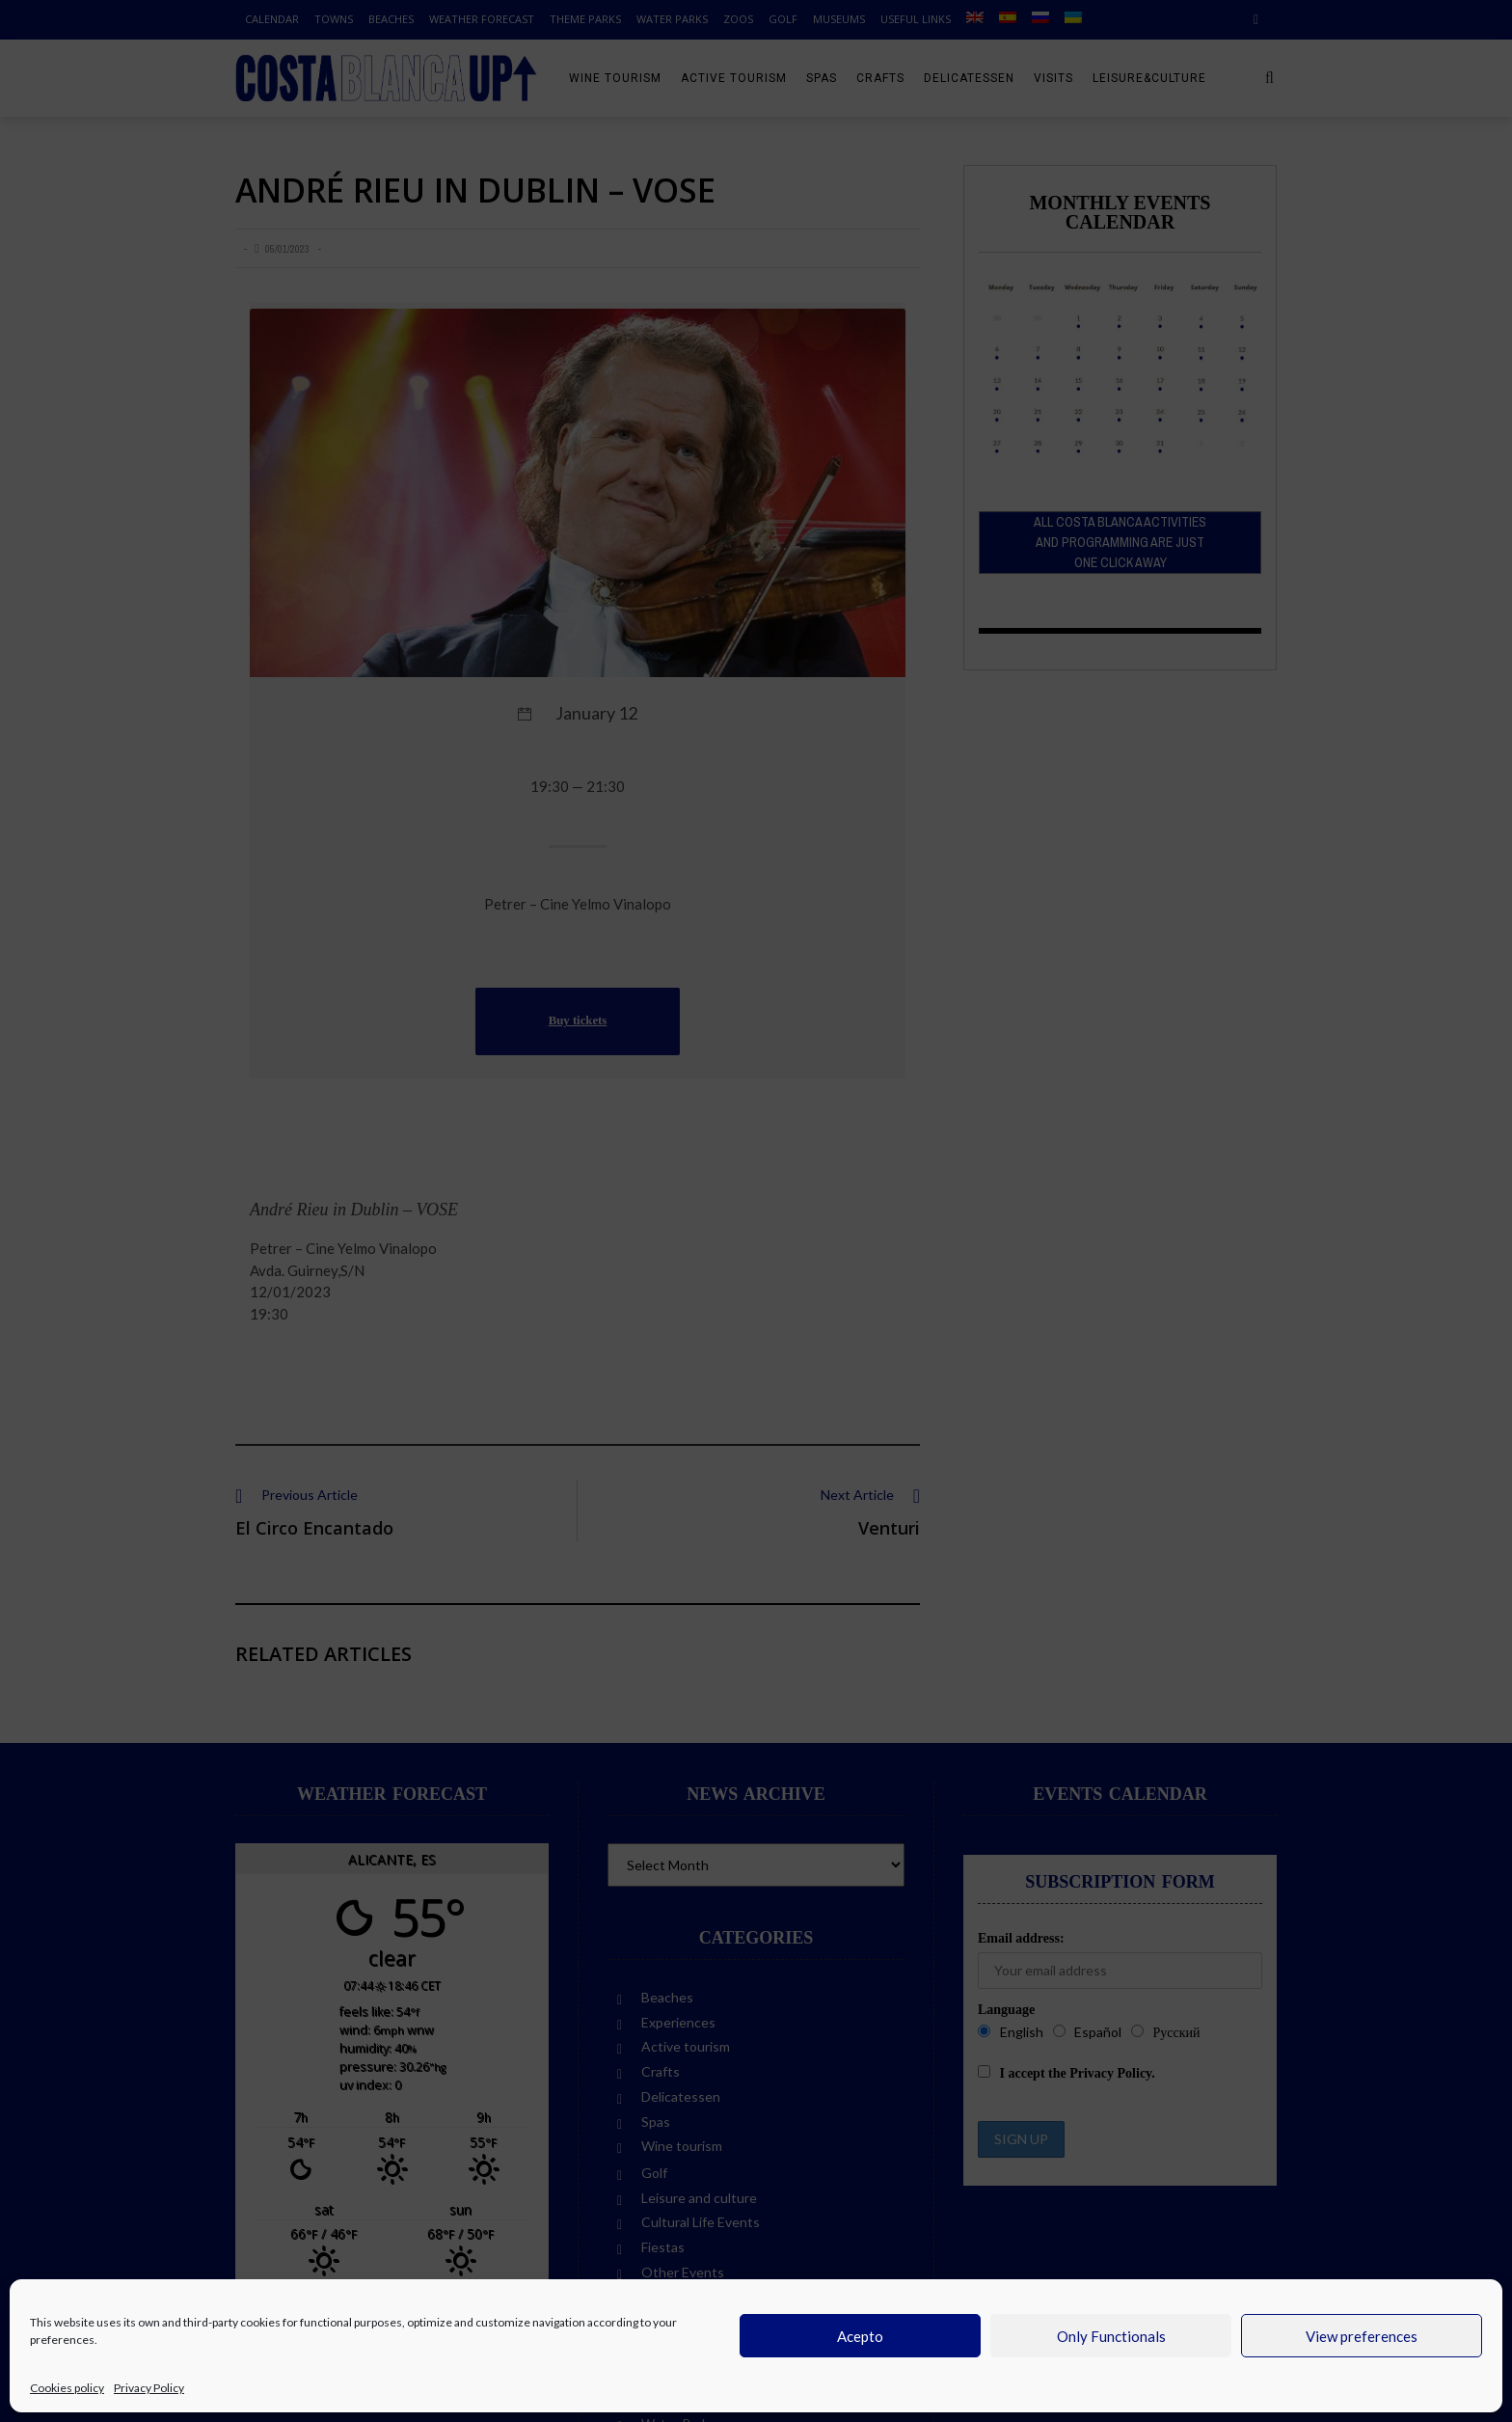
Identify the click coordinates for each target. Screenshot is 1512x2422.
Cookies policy (67, 2388)
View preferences (1362, 2336)
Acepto (860, 2336)
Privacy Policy (149, 2388)
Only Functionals (1111, 2336)
